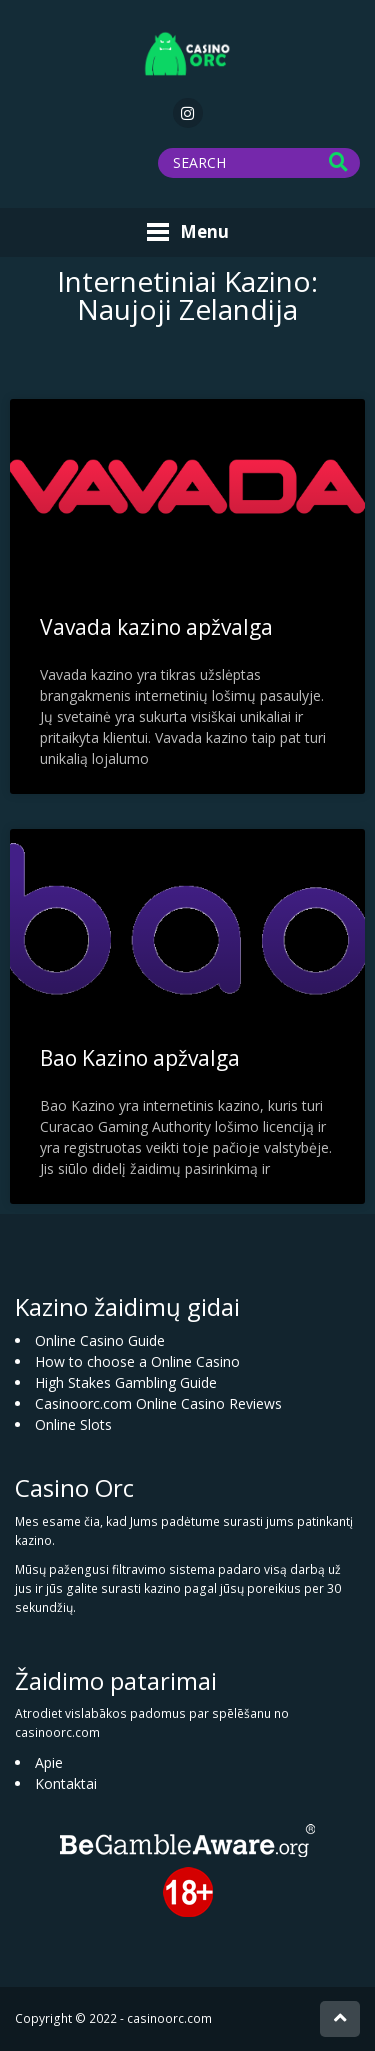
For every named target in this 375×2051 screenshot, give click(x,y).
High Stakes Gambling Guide (126, 1382)
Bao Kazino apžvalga (140, 1058)
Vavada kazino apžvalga (156, 627)
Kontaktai (66, 1783)
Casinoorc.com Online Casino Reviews (158, 1403)
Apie (49, 1762)
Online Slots (73, 1424)
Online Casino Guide (100, 1340)
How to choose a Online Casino (137, 1361)
